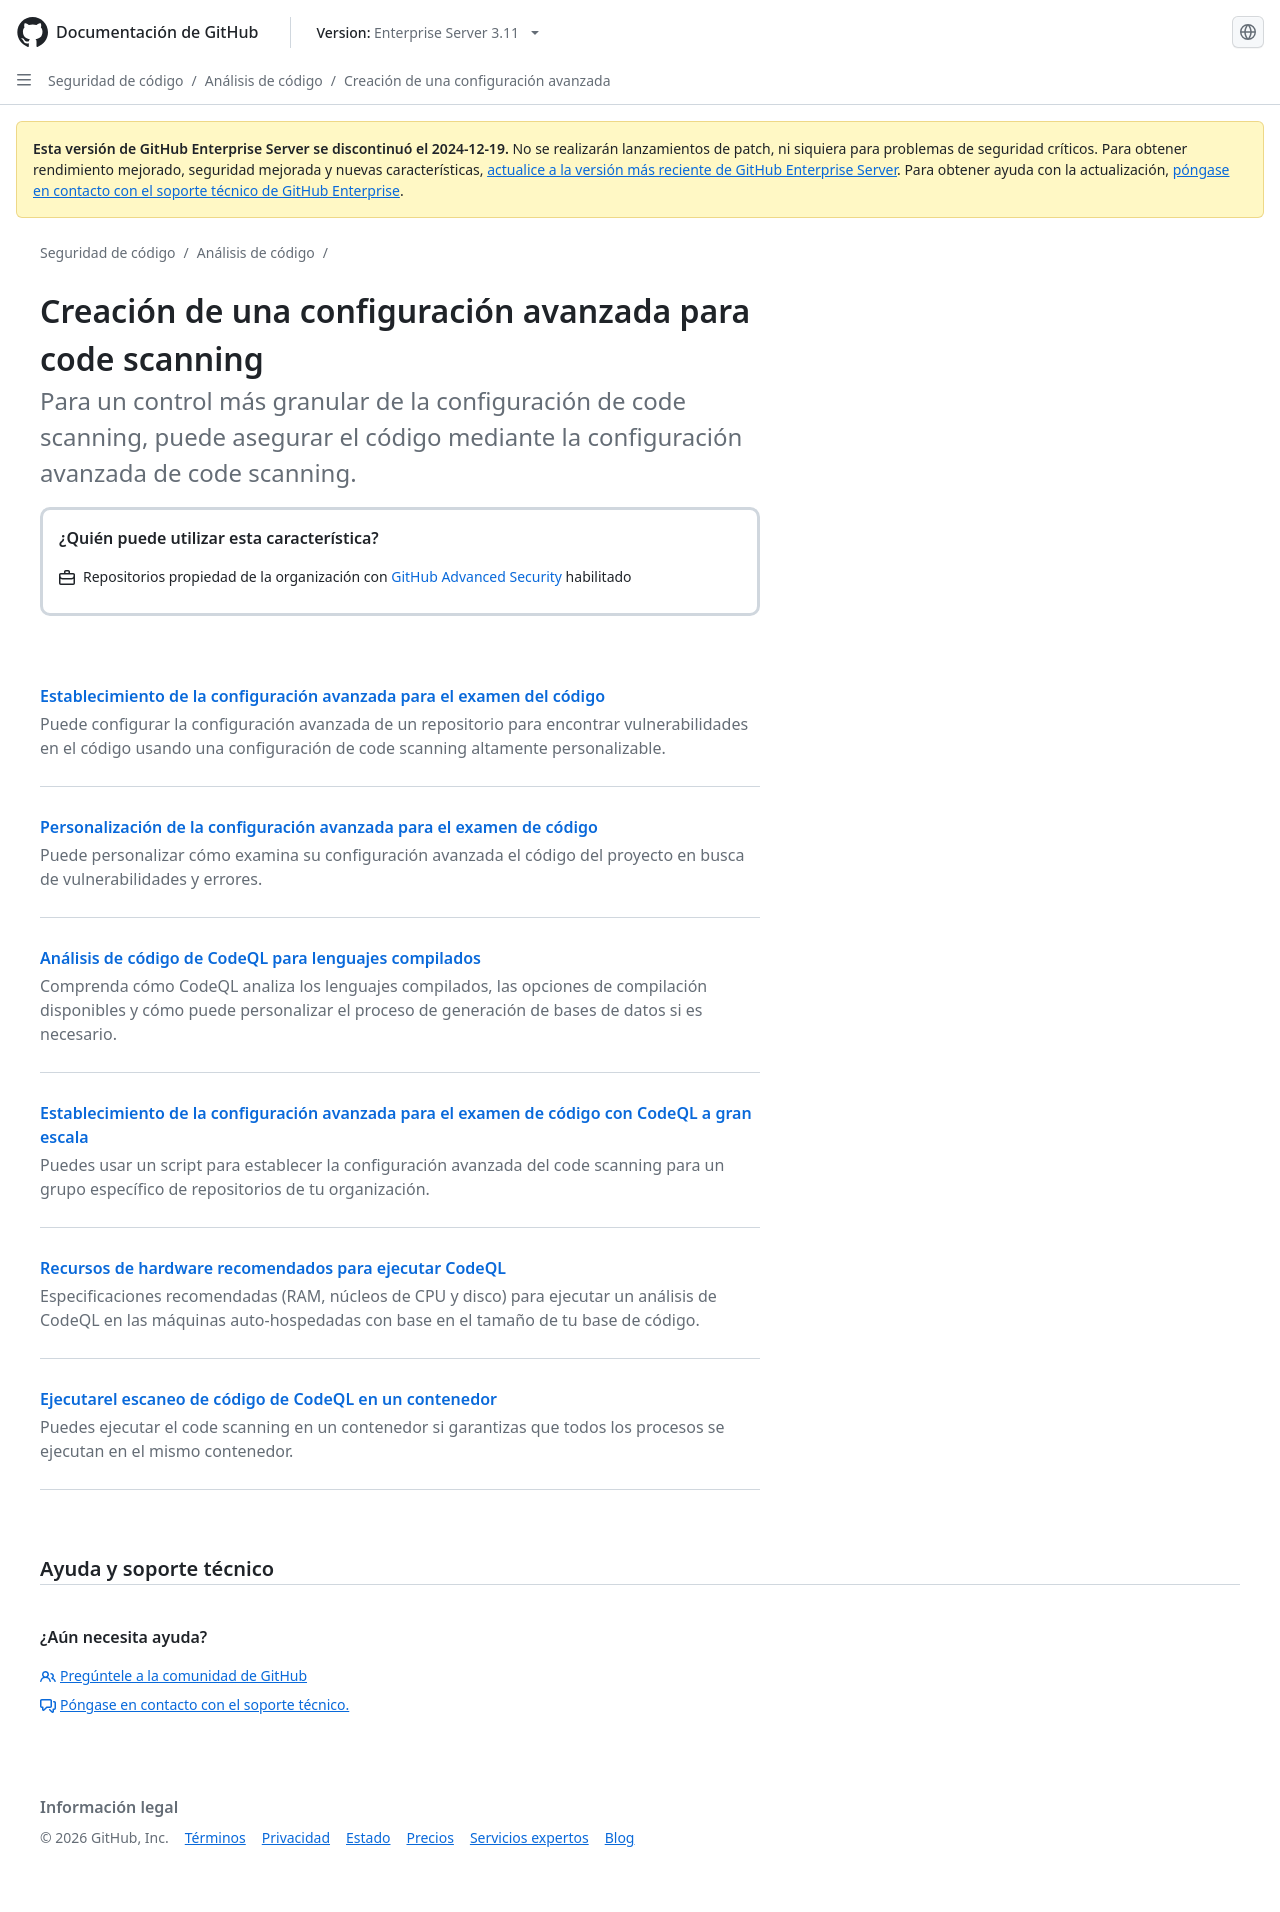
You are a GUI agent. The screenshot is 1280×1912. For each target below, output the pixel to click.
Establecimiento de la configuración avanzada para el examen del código (322, 696)
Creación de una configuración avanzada (477, 80)
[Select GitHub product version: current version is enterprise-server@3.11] (427, 32)
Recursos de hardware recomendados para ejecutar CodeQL (273, 1268)
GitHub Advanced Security (476, 576)
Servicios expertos (529, 1837)
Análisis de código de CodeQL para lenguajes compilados (260, 958)
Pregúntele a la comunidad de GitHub (173, 1675)
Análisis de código (264, 80)
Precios (430, 1837)
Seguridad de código (116, 80)
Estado (368, 1837)
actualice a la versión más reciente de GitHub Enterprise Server (692, 169)
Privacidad (296, 1837)
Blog (620, 1837)
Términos (215, 1837)
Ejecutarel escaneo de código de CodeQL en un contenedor (268, 1399)
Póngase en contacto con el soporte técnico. (194, 1704)
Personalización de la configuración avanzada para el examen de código (319, 827)
